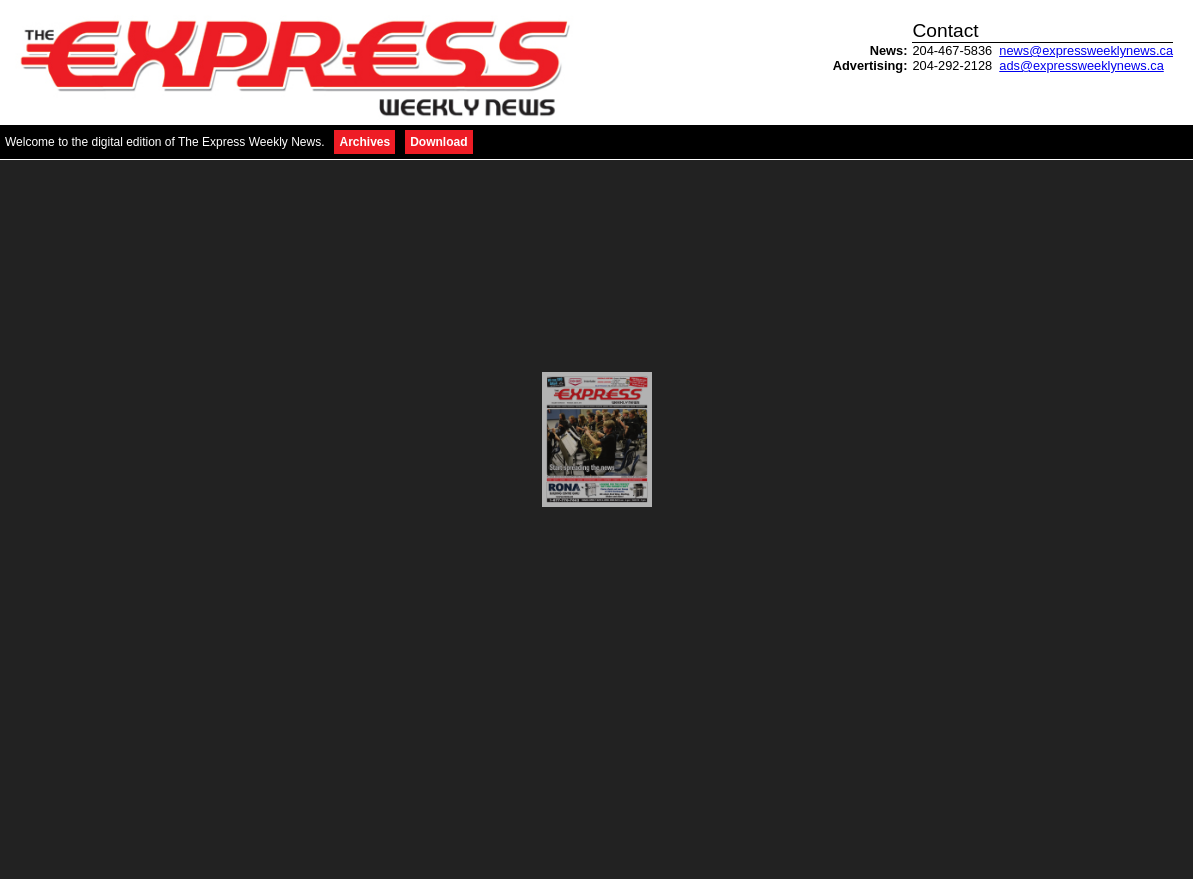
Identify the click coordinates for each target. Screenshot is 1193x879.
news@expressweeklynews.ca (1086, 50)
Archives (364, 142)
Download (438, 142)
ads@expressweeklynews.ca (1081, 65)
